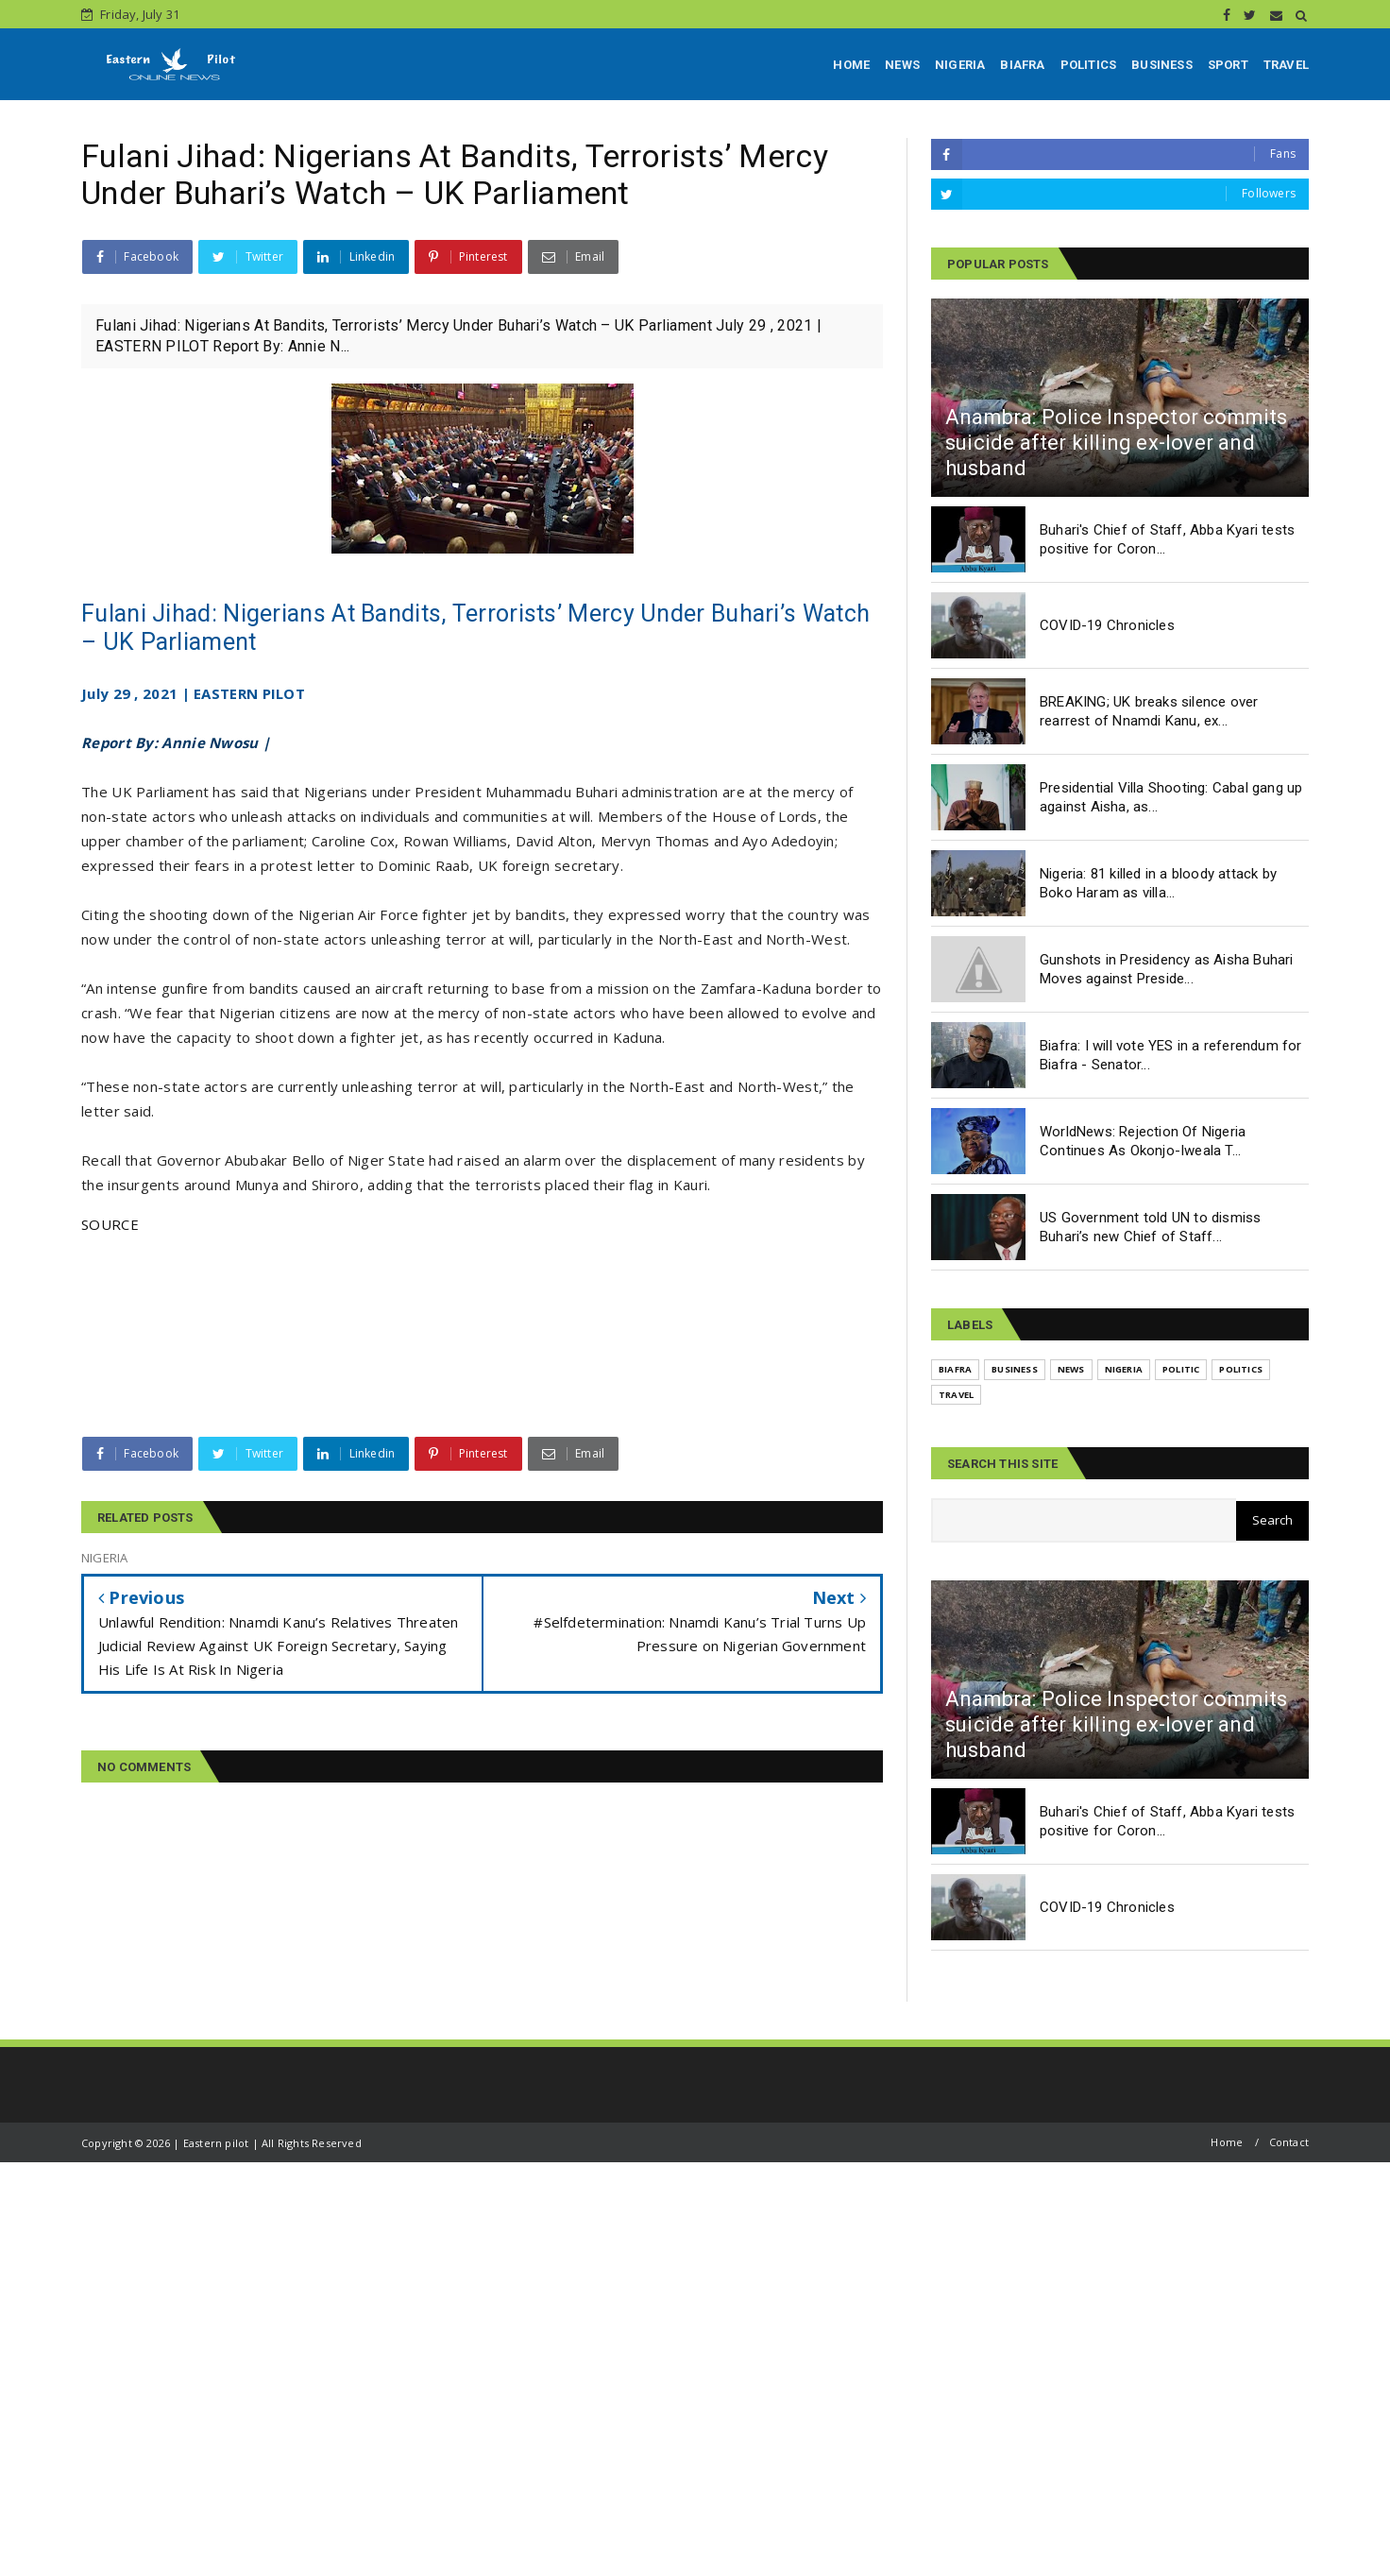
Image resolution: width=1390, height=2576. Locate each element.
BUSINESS (1162, 65)
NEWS (902, 65)
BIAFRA (1022, 65)
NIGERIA (960, 65)
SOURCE (110, 1224)
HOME (851, 65)
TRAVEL (1286, 65)
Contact (1289, 2142)
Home (1227, 2142)
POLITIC (1180, 1369)
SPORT (1228, 65)
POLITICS (1088, 65)
